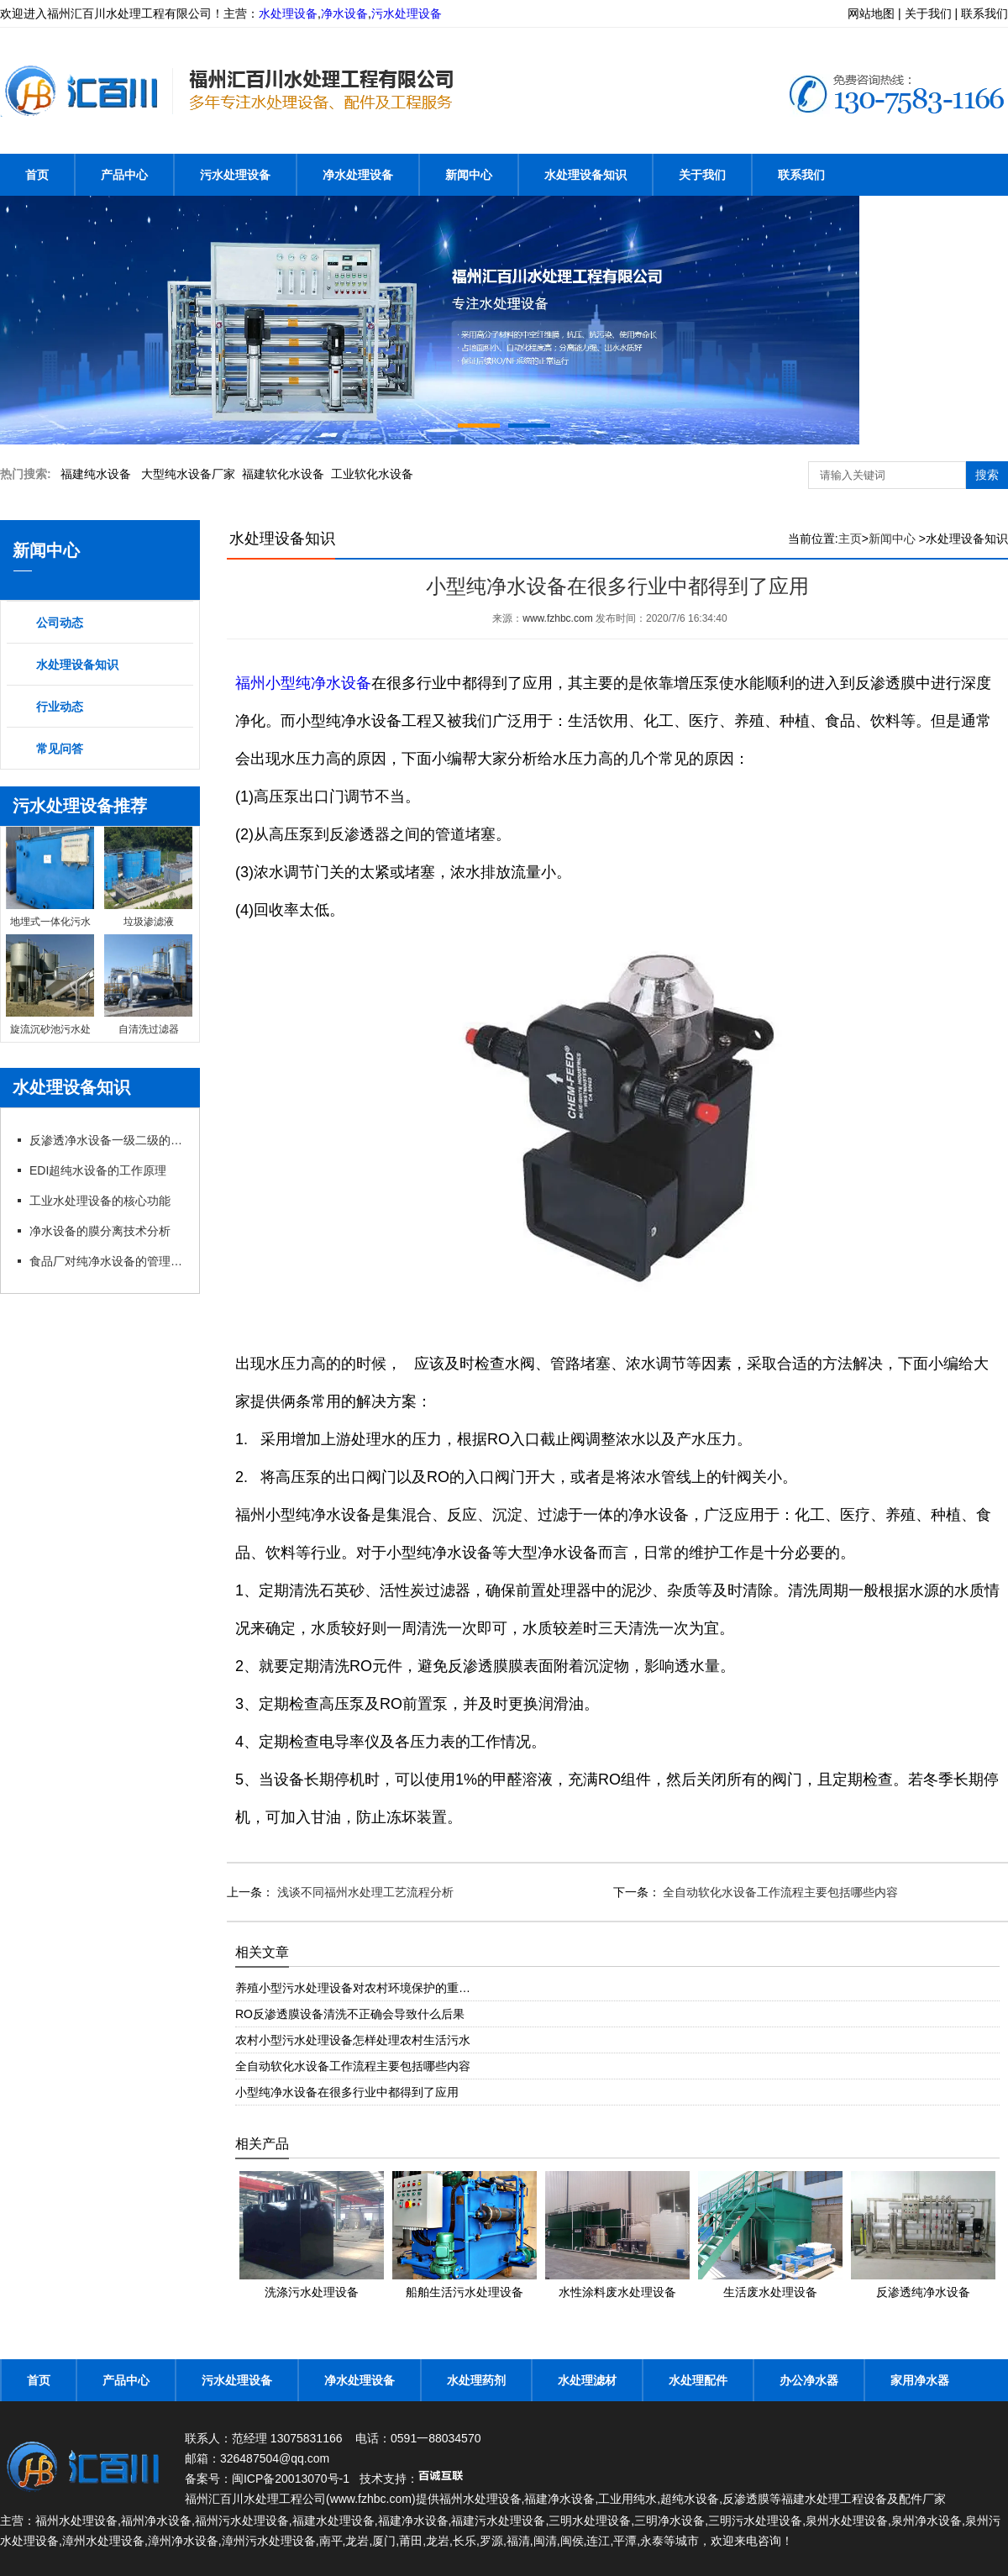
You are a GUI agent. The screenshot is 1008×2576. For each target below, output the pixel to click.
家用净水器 (919, 2380)
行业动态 (59, 706)
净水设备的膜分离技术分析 (100, 1231)
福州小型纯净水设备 (303, 683)
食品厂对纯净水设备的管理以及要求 (107, 1261)
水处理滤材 (587, 2380)
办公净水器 (809, 2380)
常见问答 (59, 748)
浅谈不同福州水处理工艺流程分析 (364, 1892)
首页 (37, 174)
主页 (850, 538)
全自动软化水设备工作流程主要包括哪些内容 (779, 1892)
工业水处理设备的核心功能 (100, 1200)
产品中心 (124, 174)
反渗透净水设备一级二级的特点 (107, 1140)
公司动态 (59, 622)
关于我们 (702, 174)
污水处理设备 (406, 13)
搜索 (987, 474)
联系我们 (801, 174)
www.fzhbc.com (557, 618)
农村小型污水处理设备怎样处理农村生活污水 (352, 2040)
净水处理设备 (358, 174)
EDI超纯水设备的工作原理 (97, 1170)
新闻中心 (468, 174)
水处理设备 (288, 13)
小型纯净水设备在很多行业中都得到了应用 (347, 2092)
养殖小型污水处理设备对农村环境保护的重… (352, 1988)
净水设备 (344, 13)
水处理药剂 (476, 2380)
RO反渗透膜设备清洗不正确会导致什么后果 (350, 2014)
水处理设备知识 (585, 174)
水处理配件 (698, 2380)
